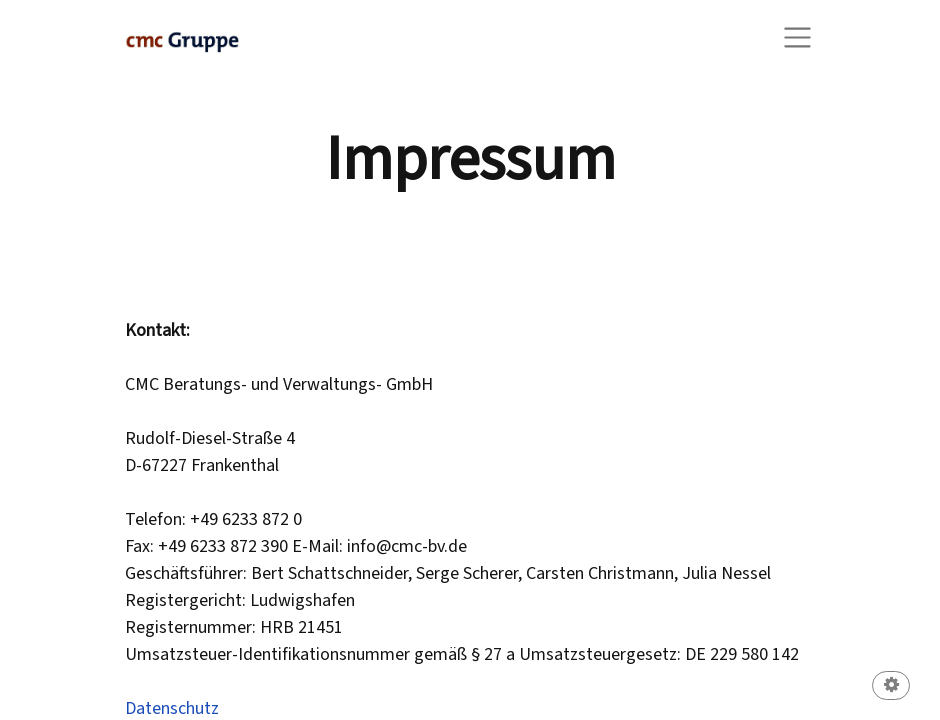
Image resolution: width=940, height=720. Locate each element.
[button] (891, 687)
